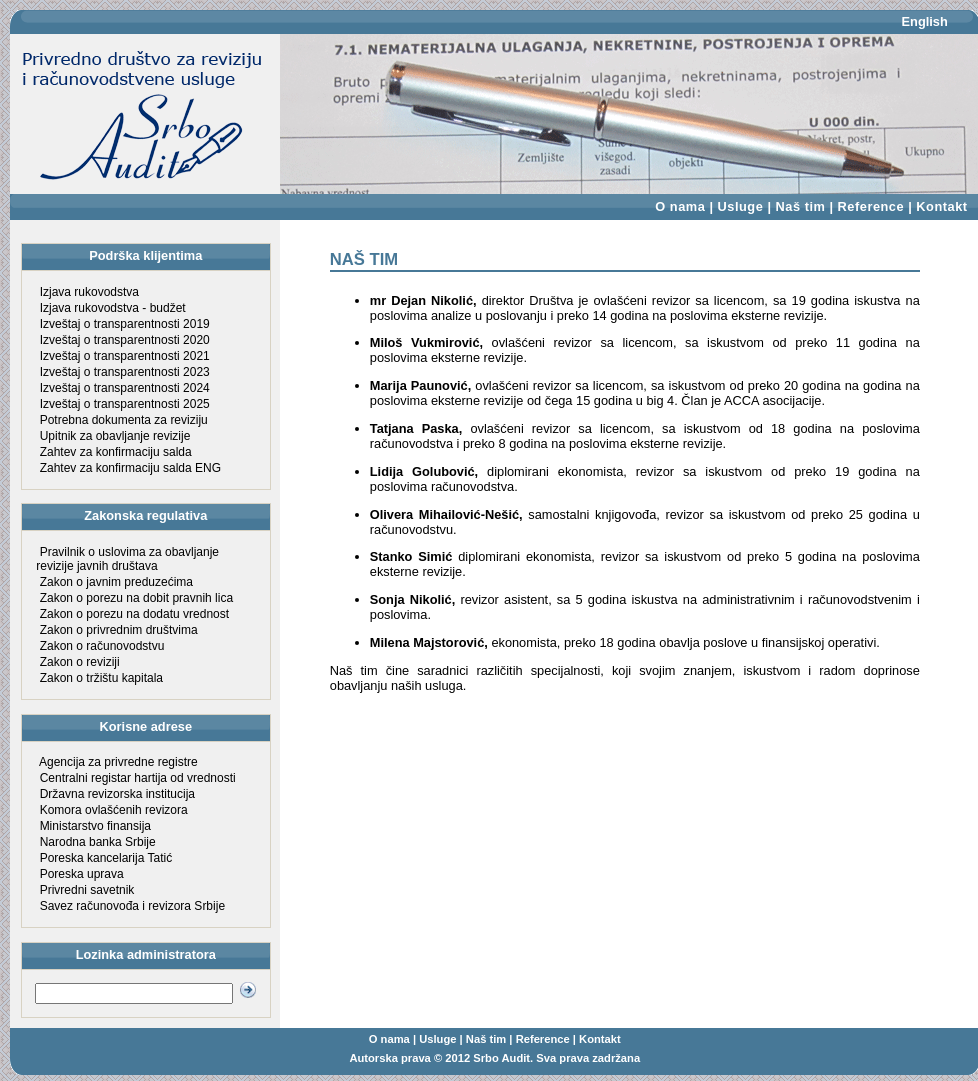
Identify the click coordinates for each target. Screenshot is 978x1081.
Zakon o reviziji (80, 662)
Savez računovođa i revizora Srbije (132, 906)
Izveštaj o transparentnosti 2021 (125, 356)
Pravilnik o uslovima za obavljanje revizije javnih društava (127, 559)
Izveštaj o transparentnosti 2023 (125, 372)
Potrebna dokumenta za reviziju (124, 420)
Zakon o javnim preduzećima (116, 582)
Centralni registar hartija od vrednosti (138, 778)
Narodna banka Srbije (98, 842)
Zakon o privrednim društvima (119, 630)
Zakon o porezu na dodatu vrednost (134, 614)
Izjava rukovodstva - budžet (113, 308)
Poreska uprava (82, 874)
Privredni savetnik (87, 890)
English (925, 21)
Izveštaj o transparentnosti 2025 (125, 404)
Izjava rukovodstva (89, 292)
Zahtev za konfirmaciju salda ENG (130, 468)
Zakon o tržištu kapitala (101, 678)
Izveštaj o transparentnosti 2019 (125, 324)
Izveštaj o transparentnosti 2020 (125, 340)
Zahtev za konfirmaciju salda (116, 452)
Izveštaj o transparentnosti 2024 (125, 388)
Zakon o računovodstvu (102, 646)
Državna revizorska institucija (117, 794)
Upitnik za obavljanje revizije (115, 436)
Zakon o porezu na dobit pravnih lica (136, 598)
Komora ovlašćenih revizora (114, 810)
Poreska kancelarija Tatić (106, 858)
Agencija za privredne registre (118, 762)
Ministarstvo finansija (95, 826)
